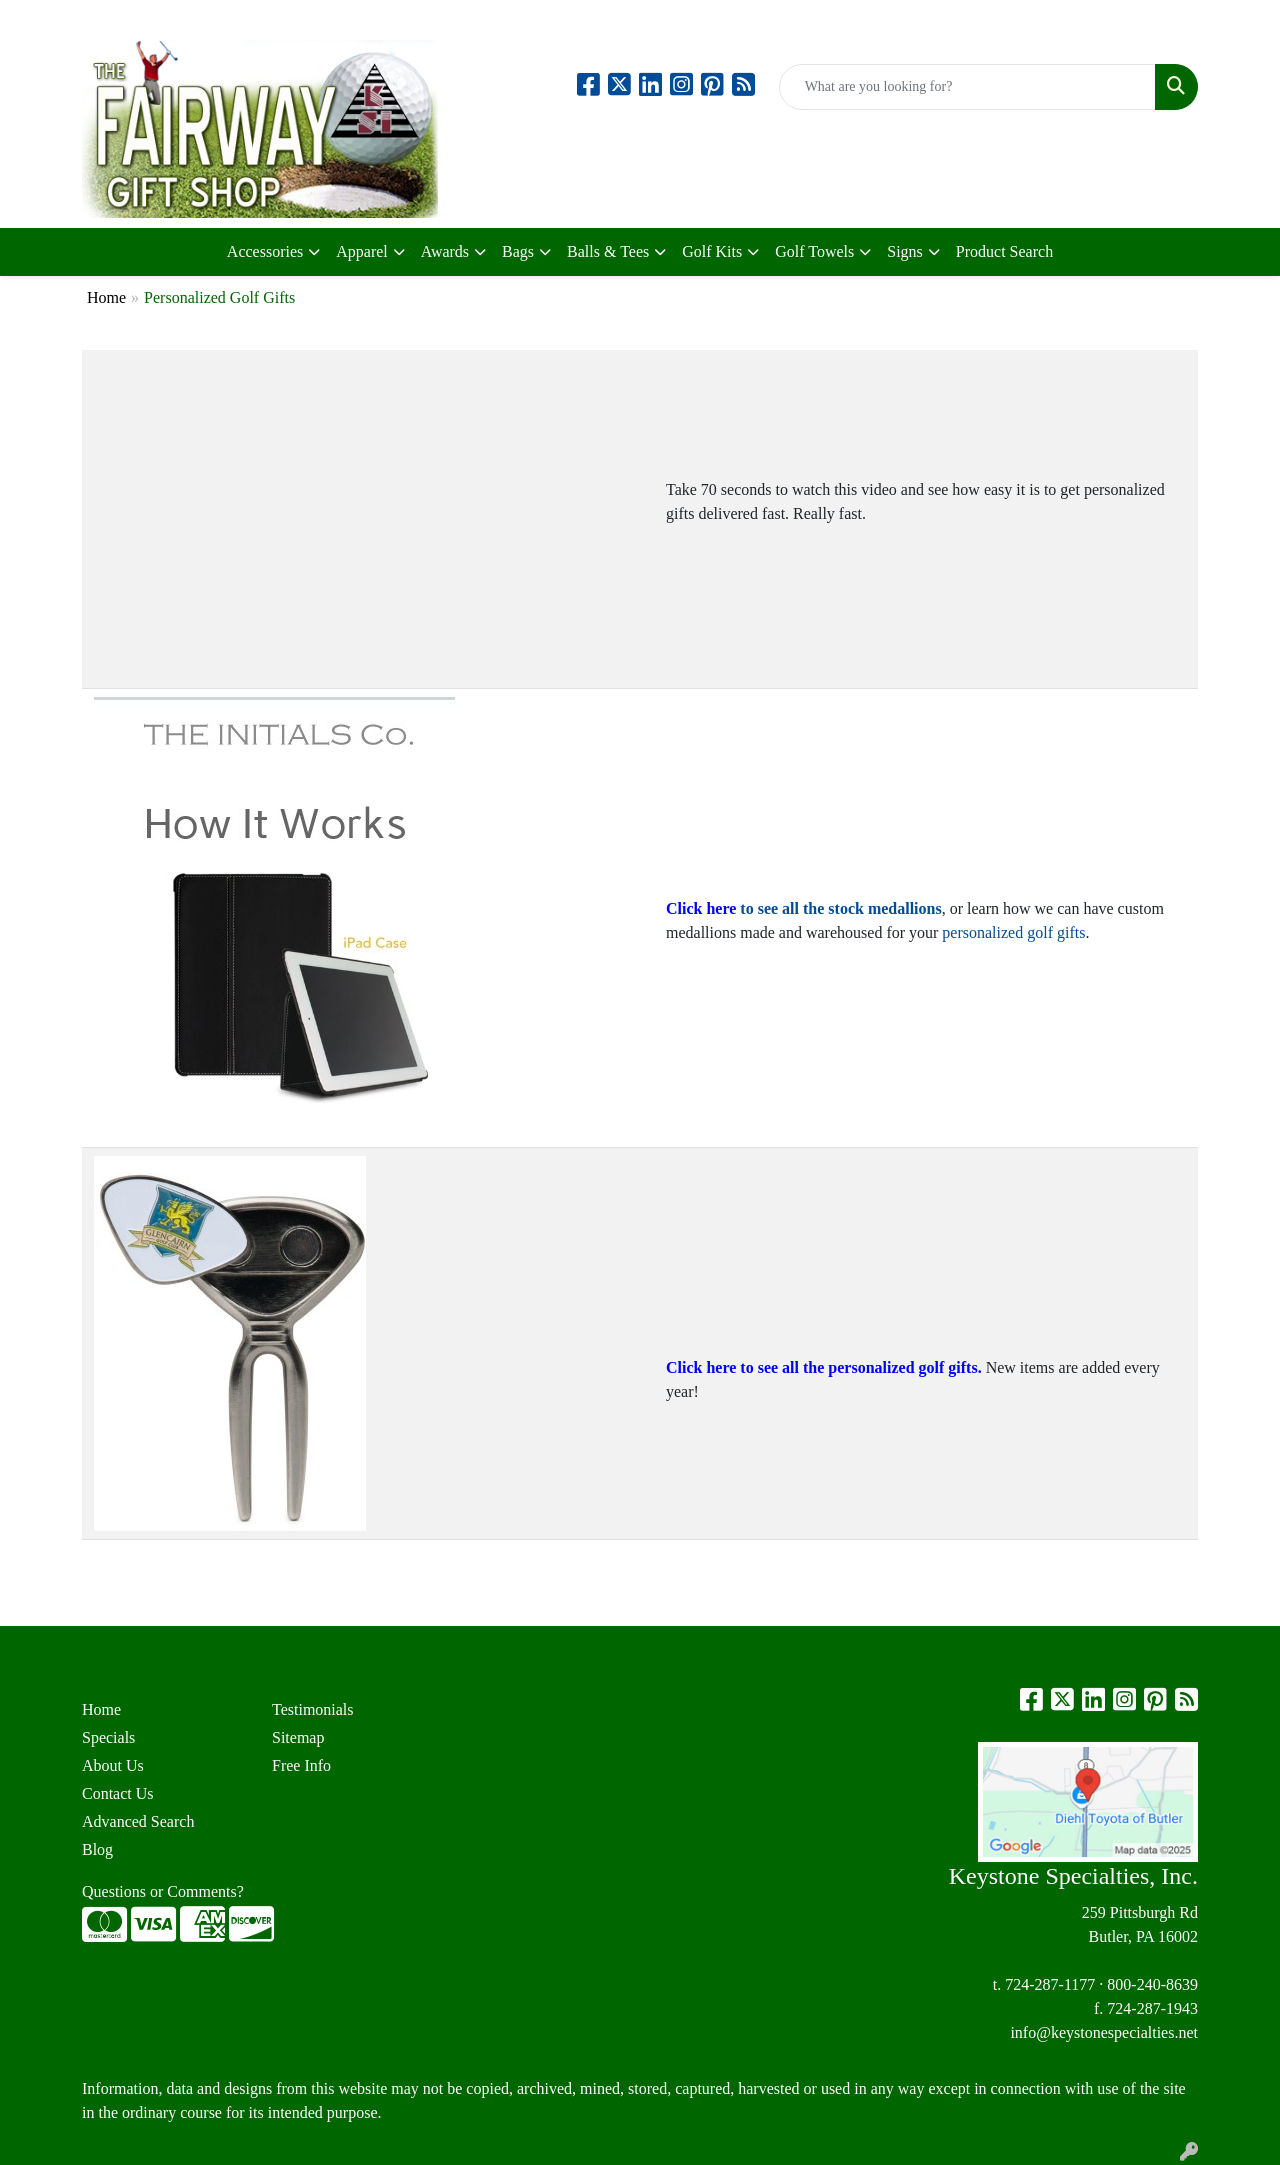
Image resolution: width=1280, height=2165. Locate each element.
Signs (905, 251)
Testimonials (313, 1709)
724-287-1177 (1050, 1984)
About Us (113, 1765)
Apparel (362, 251)
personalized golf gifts (1013, 932)
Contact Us (118, 1793)
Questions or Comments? (163, 1891)
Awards (445, 251)
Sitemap (298, 1737)
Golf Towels (814, 251)
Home (106, 297)
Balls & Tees (608, 251)
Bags (518, 251)
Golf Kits (712, 251)
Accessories (265, 251)
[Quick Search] (967, 87)
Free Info (301, 1765)
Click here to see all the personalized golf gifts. (824, 1367)
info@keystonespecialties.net (1104, 2032)
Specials (108, 1737)
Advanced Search (138, 1821)
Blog (97, 1849)
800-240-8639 (1152, 1984)
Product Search (1004, 251)
